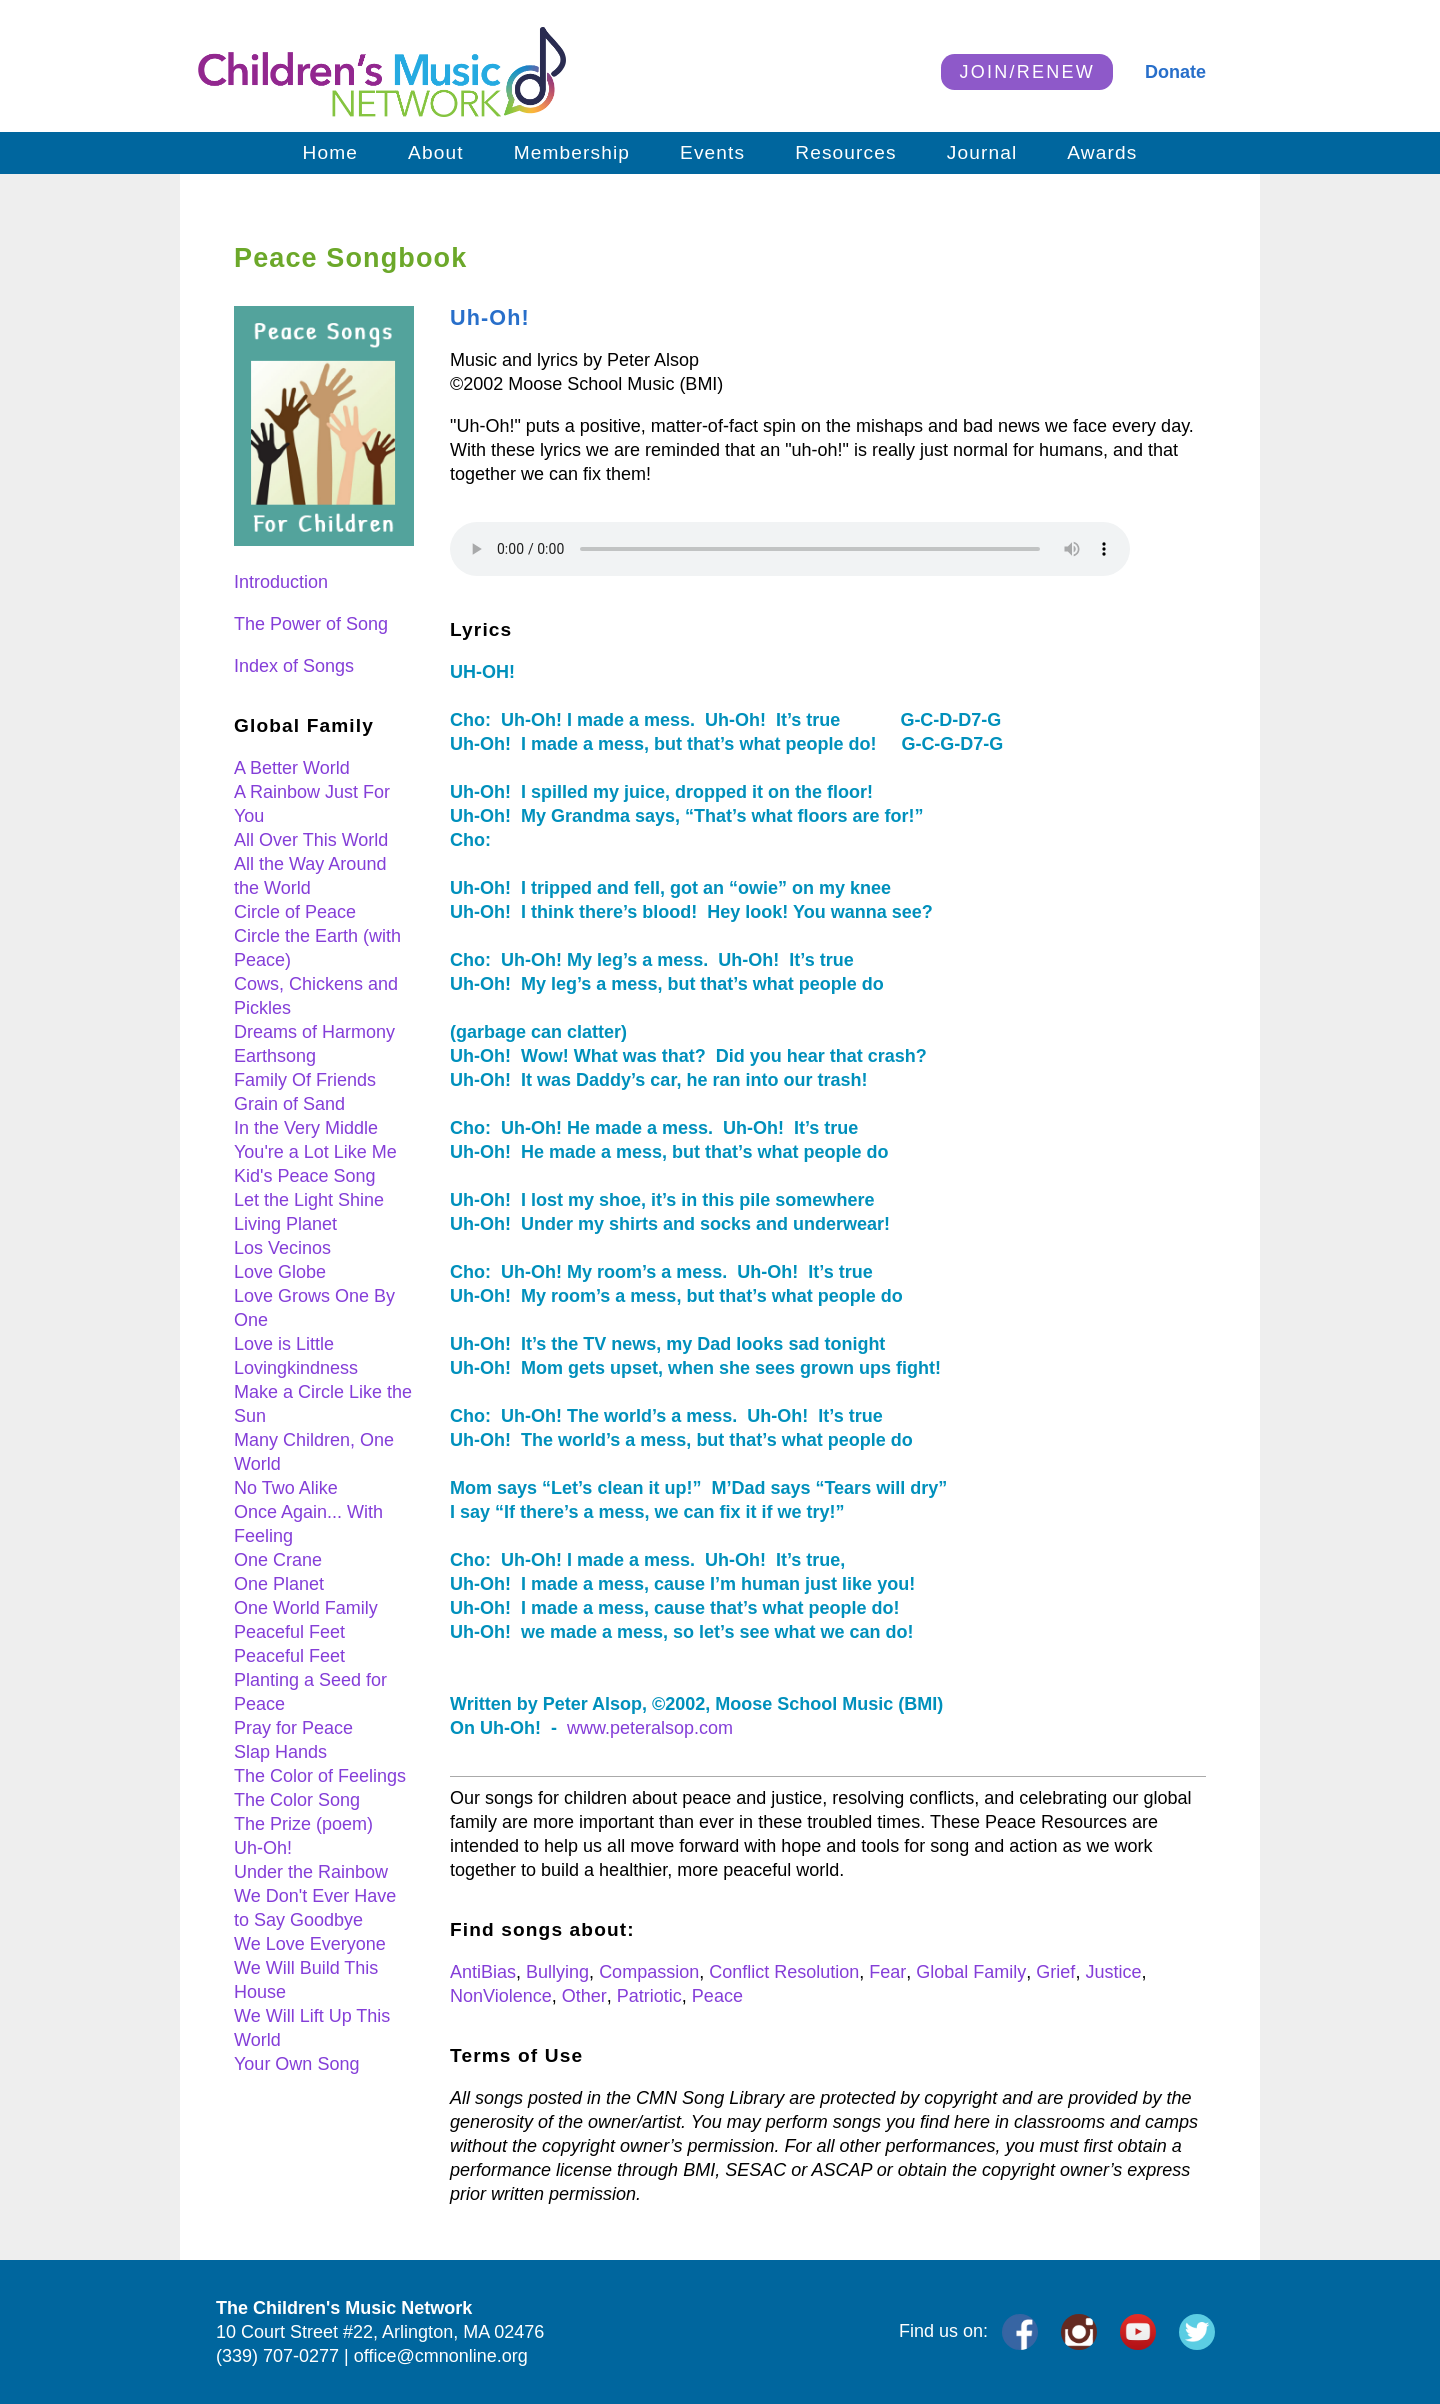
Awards (1102, 152)
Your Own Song (296, 2064)
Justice (1113, 1972)
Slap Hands (280, 1752)
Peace (717, 1996)
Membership (572, 152)
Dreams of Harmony (314, 1032)
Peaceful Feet (289, 1632)
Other (584, 1996)
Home (330, 152)
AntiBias (483, 1972)
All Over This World (311, 840)
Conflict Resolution (784, 1972)
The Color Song (297, 1800)
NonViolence (501, 1996)
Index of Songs (294, 666)
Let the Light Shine (309, 1200)
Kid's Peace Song (305, 1176)
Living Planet (285, 1224)
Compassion (649, 1972)
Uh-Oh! (263, 1848)
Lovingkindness (296, 1368)
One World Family (306, 1608)
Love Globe (280, 1272)
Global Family (971, 1972)
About (436, 152)
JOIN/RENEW (1027, 72)
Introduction (281, 582)
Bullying (557, 1972)
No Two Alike (286, 1488)
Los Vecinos (282, 1248)
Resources (845, 152)
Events (712, 152)
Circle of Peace (295, 912)
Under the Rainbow (311, 1872)
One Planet (279, 1584)
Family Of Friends (305, 1080)
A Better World (292, 768)
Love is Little (284, 1344)
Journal (982, 152)
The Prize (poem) (303, 1824)
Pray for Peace (293, 1728)
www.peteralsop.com (650, 1728)
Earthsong (275, 1056)
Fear (887, 1972)
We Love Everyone (310, 1944)
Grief (1055, 1972)
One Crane (278, 1560)
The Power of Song (311, 624)
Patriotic (649, 1996)
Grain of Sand (289, 1104)
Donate (1175, 72)
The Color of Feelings (320, 1776)
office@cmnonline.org (441, 2356)
